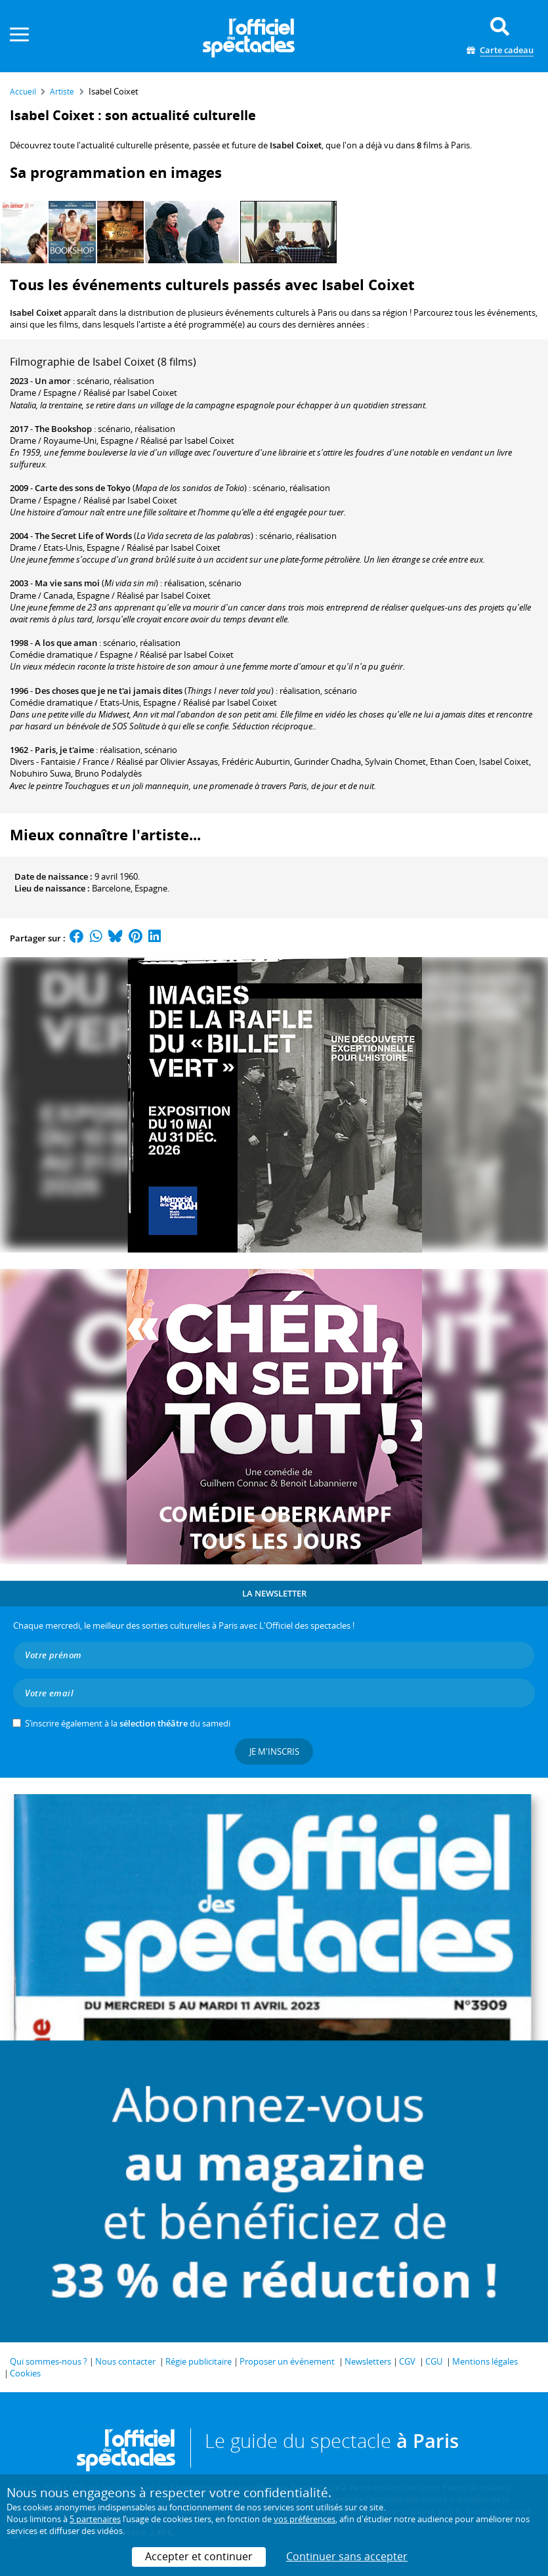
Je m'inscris (274, 1751)
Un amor (53, 381)
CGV (407, 2361)
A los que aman (66, 643)
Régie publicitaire (198, 2361)
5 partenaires (95, 2519)
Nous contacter (125, 2361)
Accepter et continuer (199, 2556)
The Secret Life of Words (83, 536)
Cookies (25, 2373)
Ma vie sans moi (67, 583)
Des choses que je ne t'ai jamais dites (108, 691)
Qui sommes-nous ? (48, 2361)
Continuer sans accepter (347, 2556)
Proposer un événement (287, 2361)
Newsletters (368, 2361)
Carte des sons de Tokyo (83, 488)
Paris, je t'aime (64, 750)
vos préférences (304, 2519)
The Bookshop (63, 429)
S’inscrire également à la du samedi (127, 1723)
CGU (433, 2361)
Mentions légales (485, 2361)
